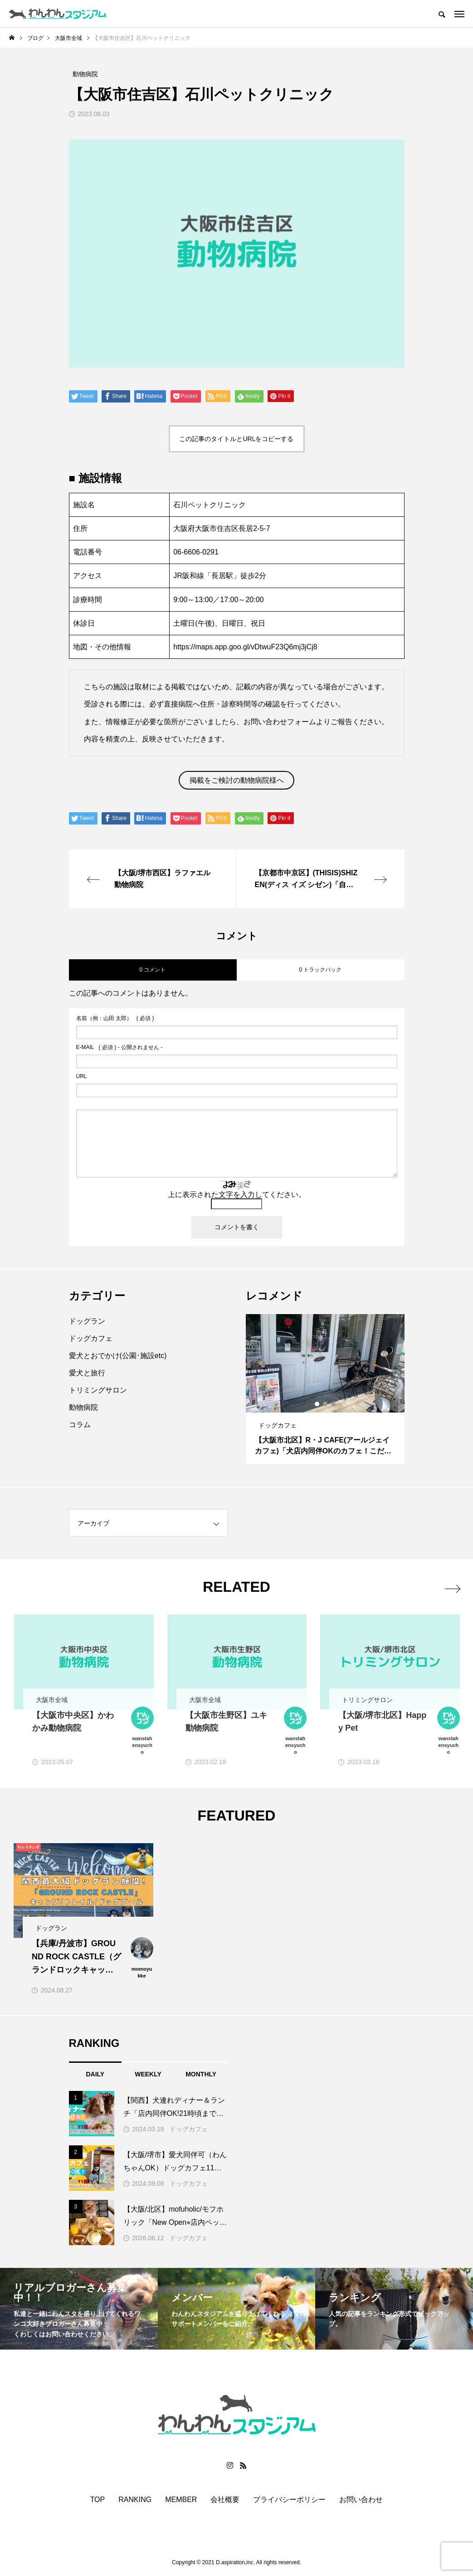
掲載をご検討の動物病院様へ (237, 780)
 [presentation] (451, 1587)
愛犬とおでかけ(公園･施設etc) (118, 1355)
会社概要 (224, 2499)
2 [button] (325, 1404)
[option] (325, 1389)
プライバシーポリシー (289, 2499)
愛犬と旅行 (87, 1373)
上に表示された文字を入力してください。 (237, 1194)
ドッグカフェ (90, 1338)
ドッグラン (87, 1321)
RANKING (134, 2499)
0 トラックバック (320, 970)
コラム (80, 1424)
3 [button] (333, 1404)
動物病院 (83, 1407)
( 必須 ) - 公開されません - (119, 1047)
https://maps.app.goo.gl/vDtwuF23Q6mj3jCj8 (245, 647)
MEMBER (181, 2499)
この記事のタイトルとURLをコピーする (236, 438)
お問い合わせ (361, 2499)
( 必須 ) (115, 1018)
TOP (97, 2499)
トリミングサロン (98, 1390)
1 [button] (317, 1404)
